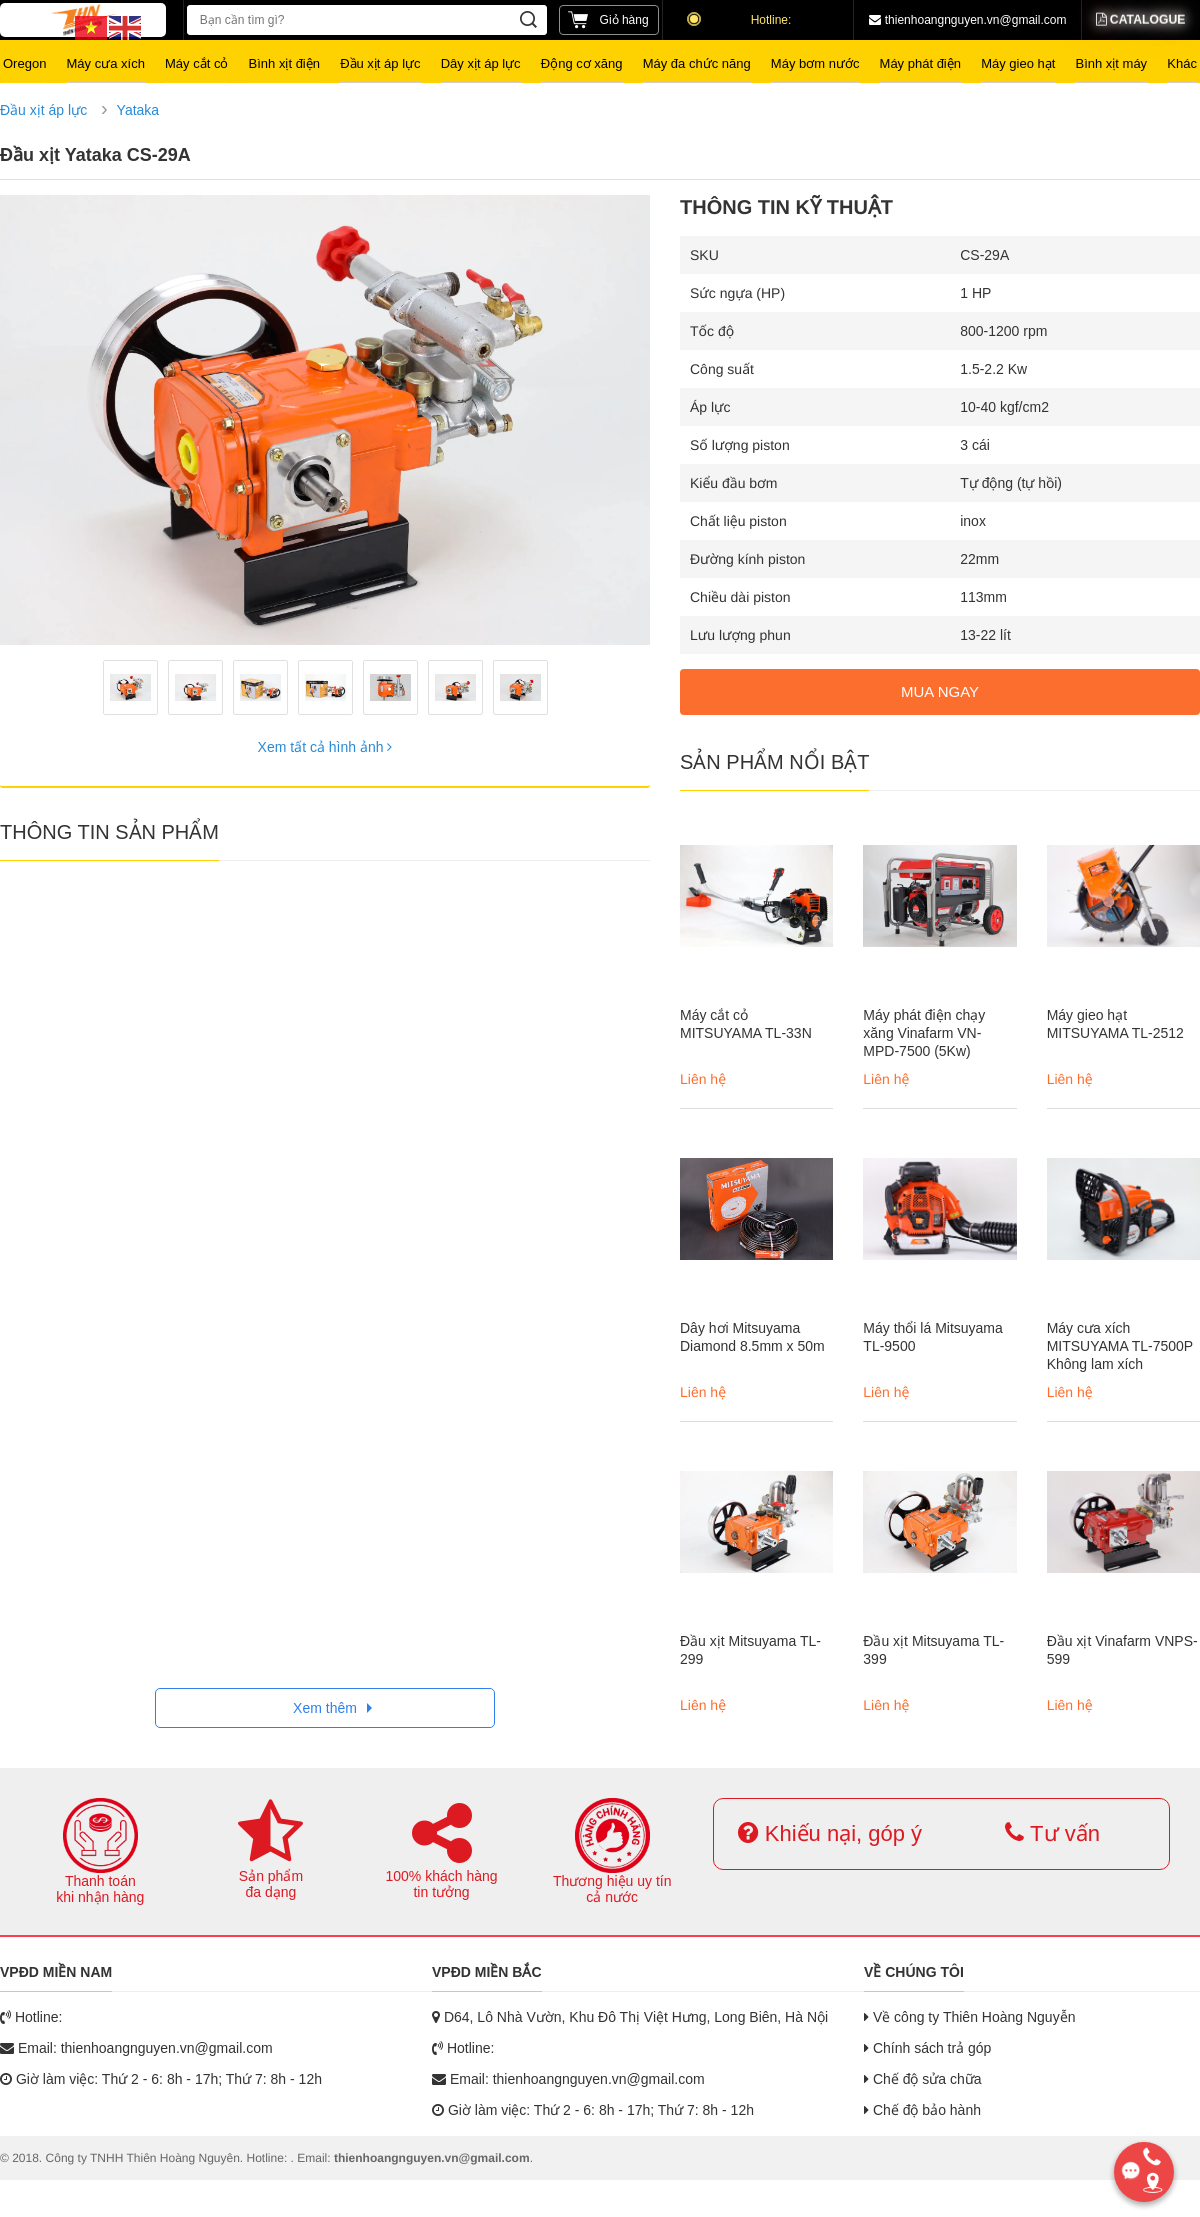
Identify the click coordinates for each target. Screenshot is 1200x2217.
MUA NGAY (940, 691)
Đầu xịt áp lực (43, 110)
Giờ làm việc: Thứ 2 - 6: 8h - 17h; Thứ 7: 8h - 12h (161, 2079)
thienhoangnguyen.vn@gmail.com (967, 20)
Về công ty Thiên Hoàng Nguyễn (969, 2017)
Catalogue (1141, 20)
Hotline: (740, 20)
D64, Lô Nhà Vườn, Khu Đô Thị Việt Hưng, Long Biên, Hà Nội (630, 2017)
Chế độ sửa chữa (923, 2079)
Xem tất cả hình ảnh (325, 747)
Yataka (138, 110)
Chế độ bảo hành (922, 2110)
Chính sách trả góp (927, 2048)
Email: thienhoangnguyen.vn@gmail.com (136, 2048)
